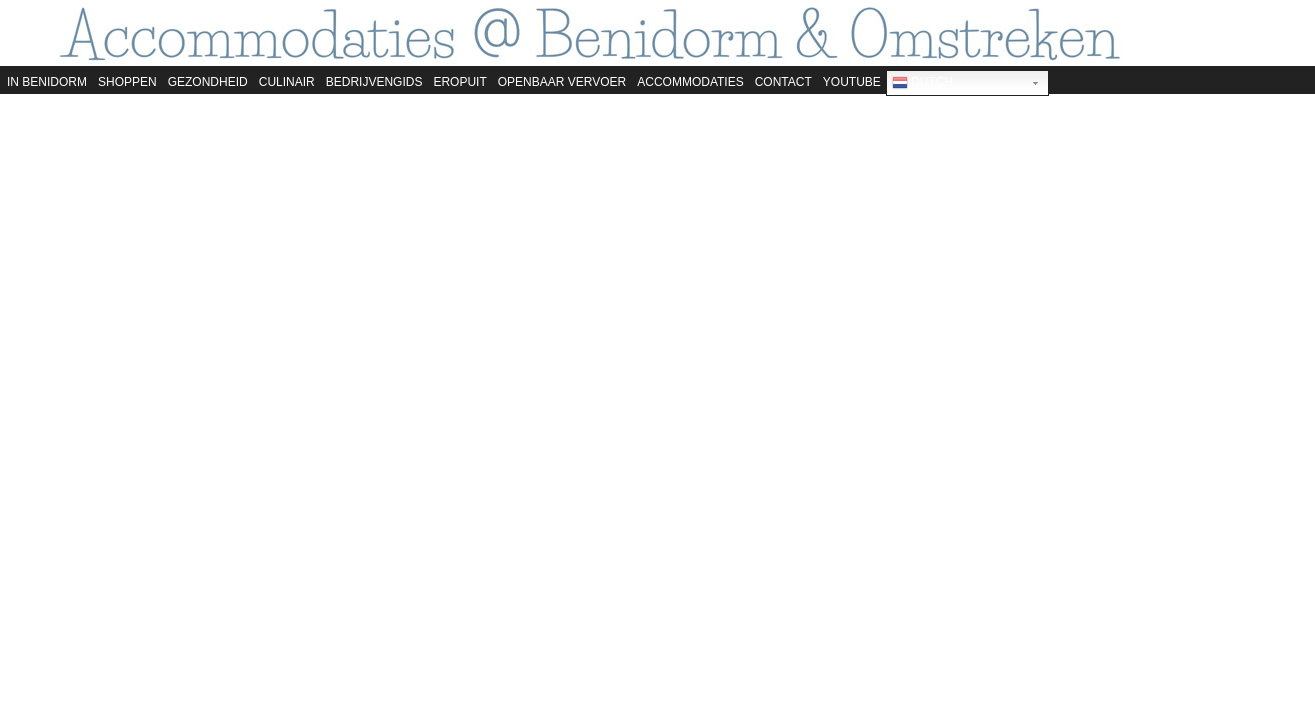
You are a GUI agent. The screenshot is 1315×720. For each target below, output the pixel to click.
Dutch (922, 83)
